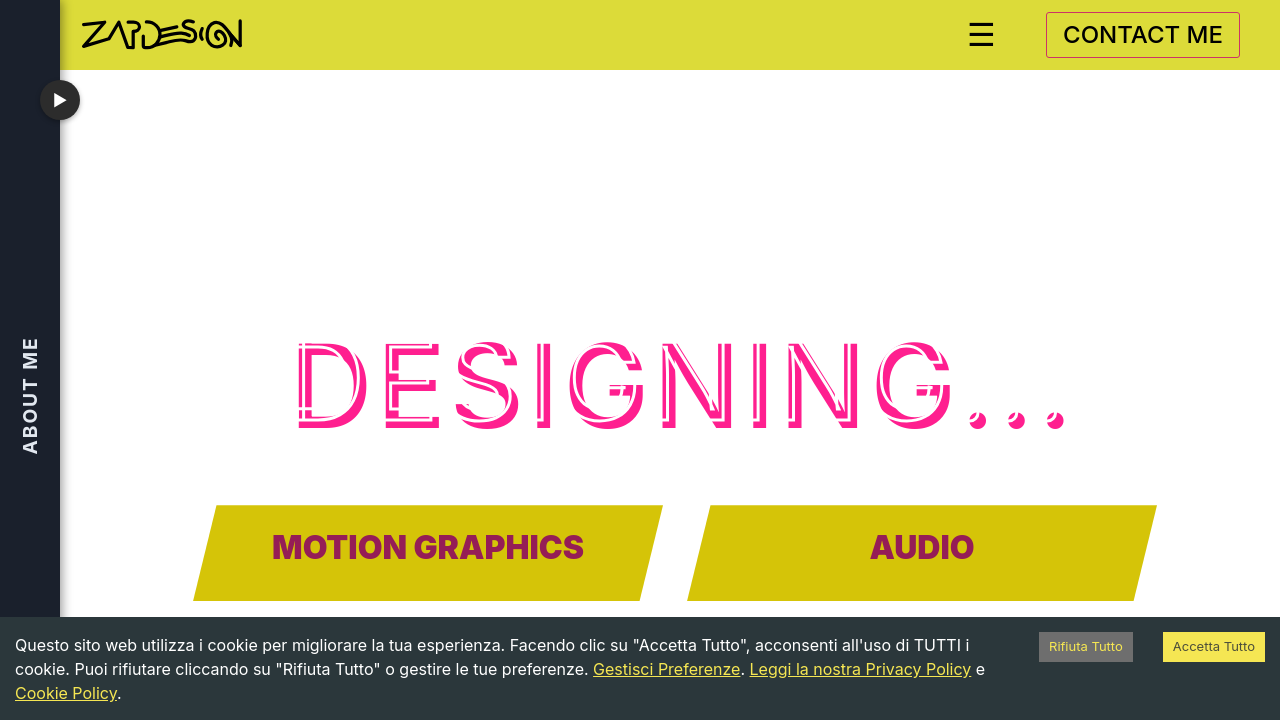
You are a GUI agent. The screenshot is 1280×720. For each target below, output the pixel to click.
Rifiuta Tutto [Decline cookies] (1086, 646)
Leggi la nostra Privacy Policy (861, 669)
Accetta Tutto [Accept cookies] (1214, 646)
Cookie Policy (66, 693)
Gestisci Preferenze (666, 669)
